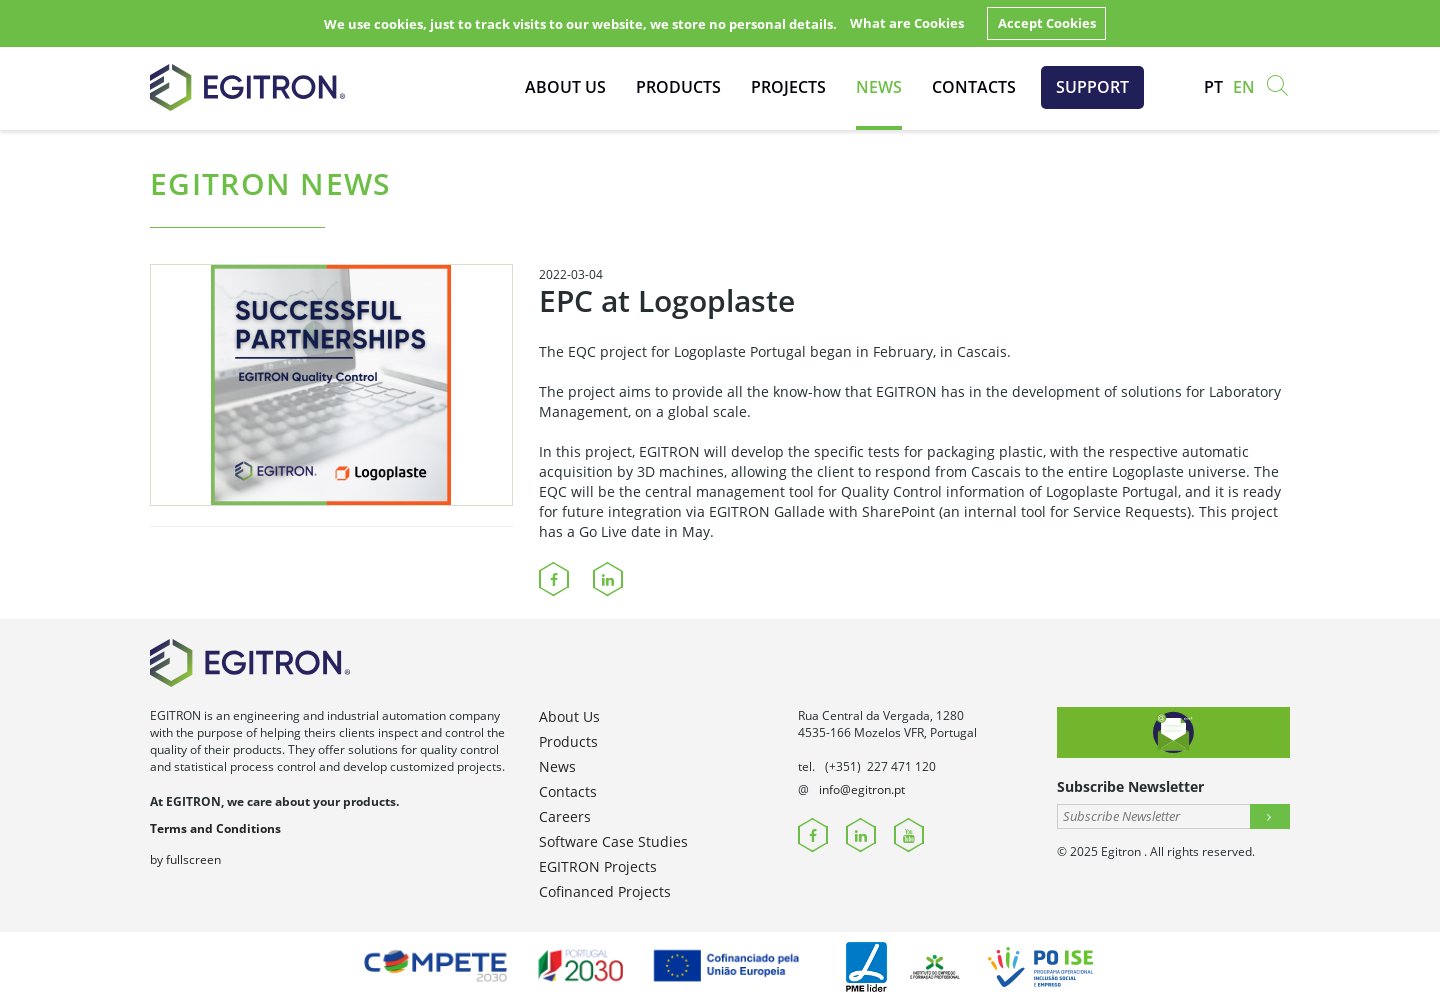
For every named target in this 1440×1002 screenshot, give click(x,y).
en (1244, 87)
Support (1092, 87)
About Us (565, 87)
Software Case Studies (613, 841)
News (879, 87)
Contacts (974, 87)
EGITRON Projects (598, 866)
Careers (565, 816)
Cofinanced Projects (605, 891)
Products (678, 87)
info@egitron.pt (862, 789)
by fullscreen (185, 859)
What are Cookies (907, 23)
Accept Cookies (1047, 23)
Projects (788, 87)
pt (1213, 87)
